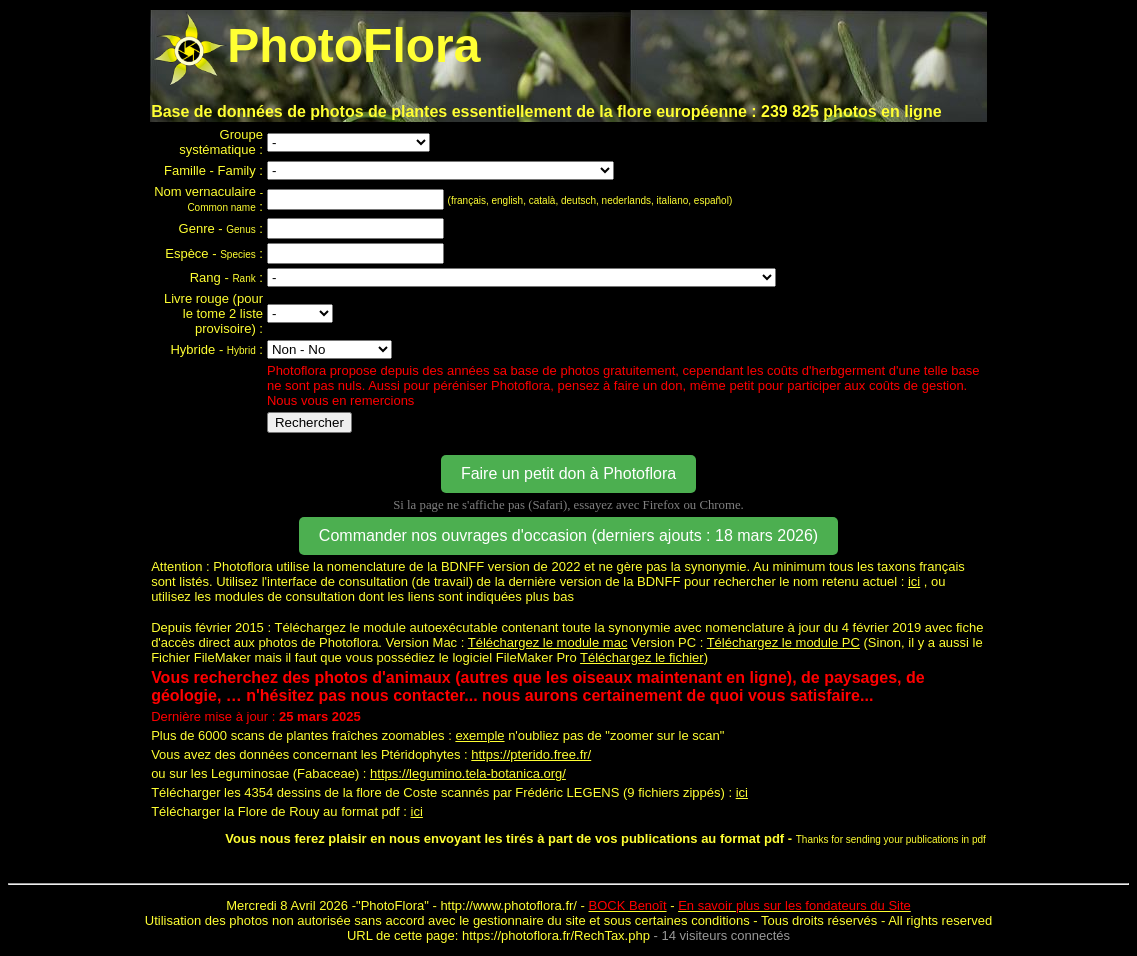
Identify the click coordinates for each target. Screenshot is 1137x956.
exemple (479, 735)
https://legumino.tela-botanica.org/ (468, 773)
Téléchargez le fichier (642, 657)
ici (914, 581)
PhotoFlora (393, 905)
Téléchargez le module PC (783, 642)
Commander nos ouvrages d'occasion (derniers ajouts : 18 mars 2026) (568, 535)
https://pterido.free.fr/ (531, 754)
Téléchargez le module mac (548, 642)
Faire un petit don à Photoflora (568, 473)
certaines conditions (692, 920)
